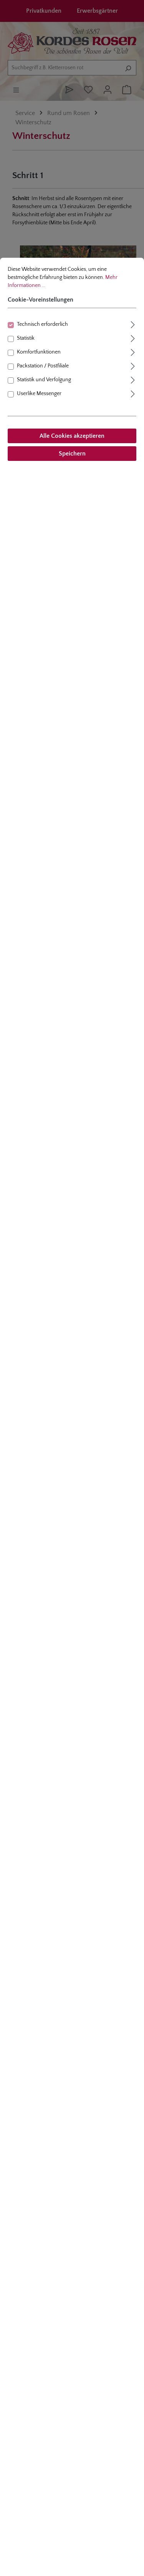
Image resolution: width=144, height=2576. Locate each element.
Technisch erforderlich (42, 324)
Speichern (72, 453)
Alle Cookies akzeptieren (72, 435)
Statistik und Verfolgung (44, 380)
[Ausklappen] (132, 324)
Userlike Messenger (39, 393)
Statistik (26, 338)
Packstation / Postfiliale (43, 366)
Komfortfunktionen (39, 352)
